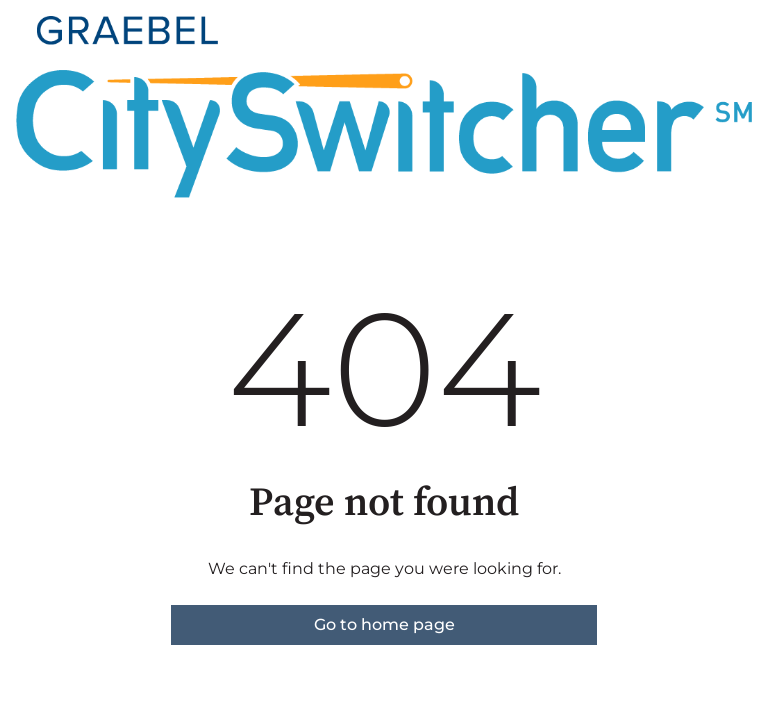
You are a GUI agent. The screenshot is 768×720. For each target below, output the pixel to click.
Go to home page (384, 624)
